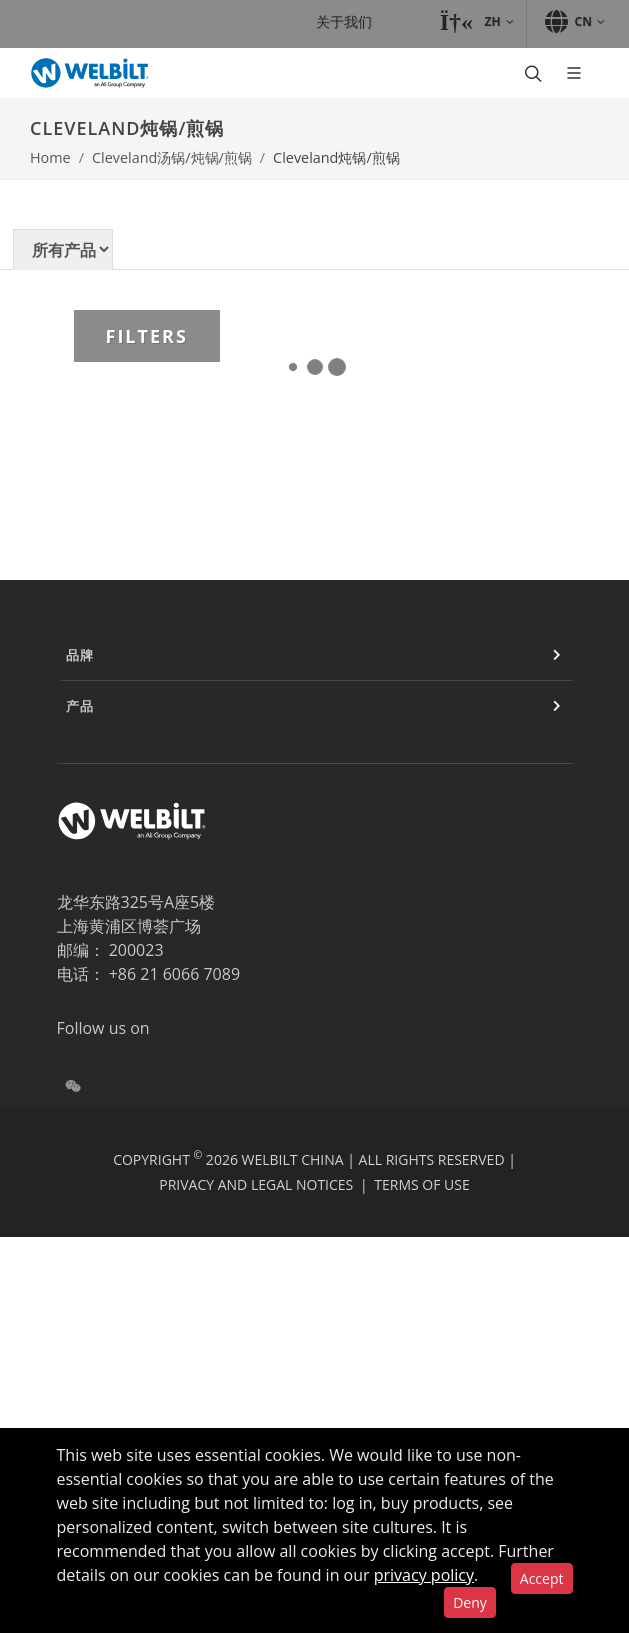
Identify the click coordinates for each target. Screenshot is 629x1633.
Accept (542, 1578)
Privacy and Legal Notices (256, 1184)
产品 (80, 706)
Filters (147, 336)
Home (50, 157)
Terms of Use (421, 1184)
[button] (475, 22)
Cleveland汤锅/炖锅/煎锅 (172, 157)
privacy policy (424, 1575)
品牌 (80, 655)
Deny (470, 1602)
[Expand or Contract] (557, 655)
